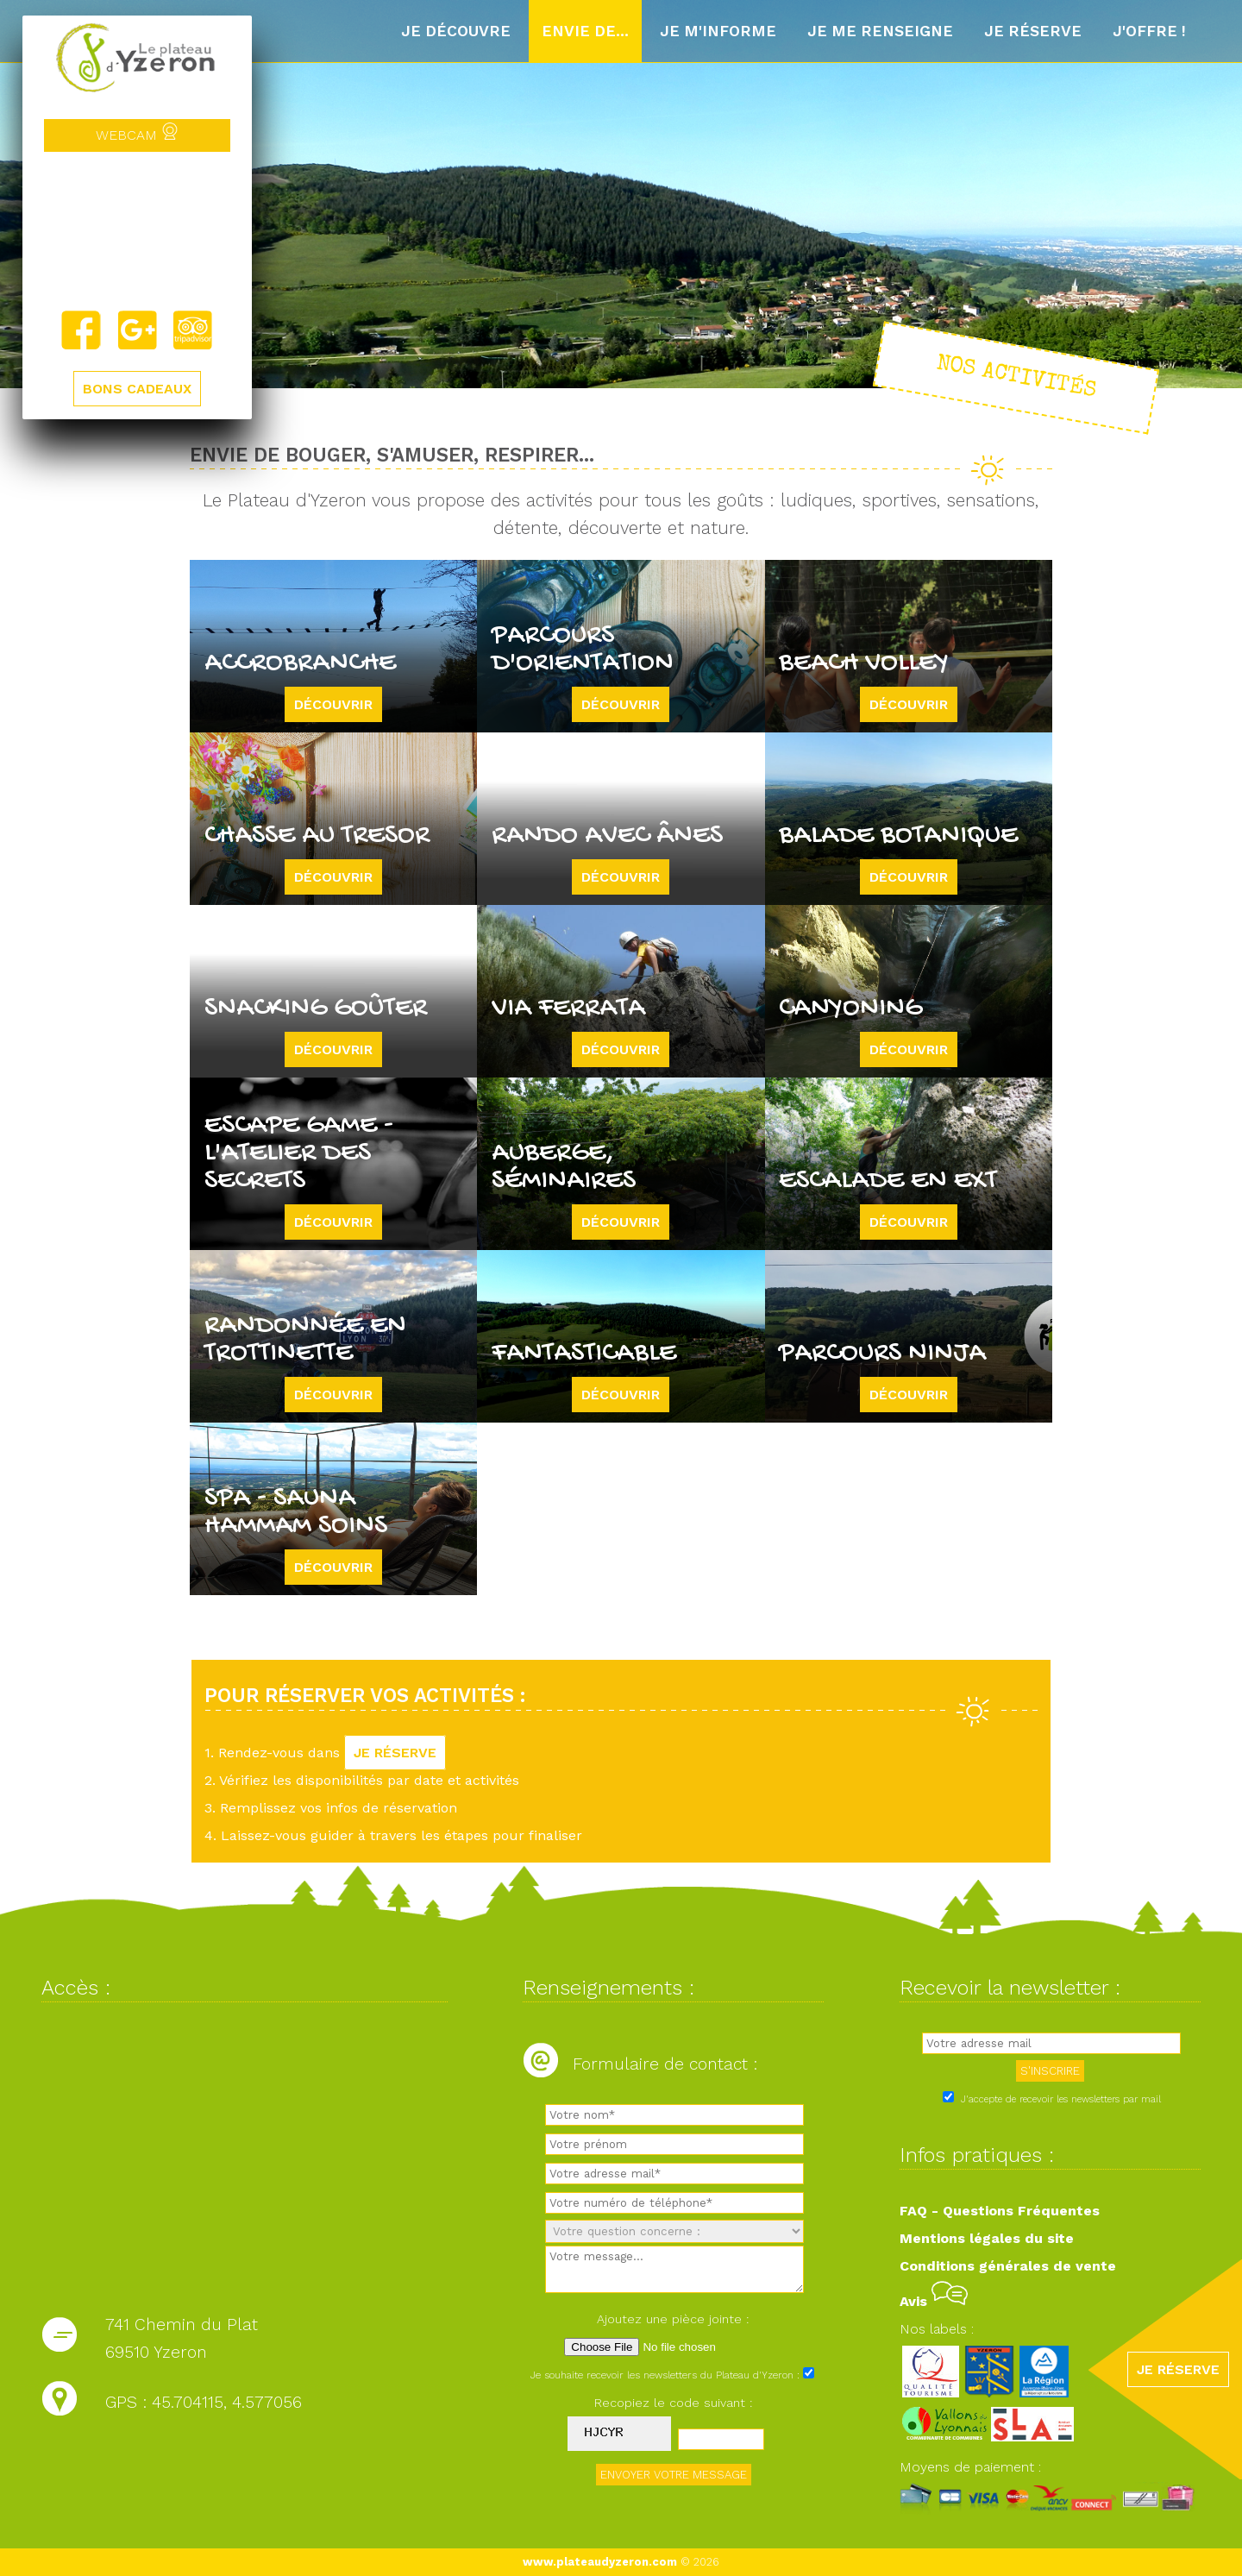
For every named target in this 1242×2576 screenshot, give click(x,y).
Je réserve (1033, 31)
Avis (934, 2301)
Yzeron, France (137, 230)
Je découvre (456, 31)
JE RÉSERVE (395, 1752)
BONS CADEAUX (137, 388)
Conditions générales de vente (1008, 2266)
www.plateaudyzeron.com (600, 2561)
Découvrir (333, 704)
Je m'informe (718, 31)
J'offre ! (1149, 31)
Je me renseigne (880, 31)
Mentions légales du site (987, 2238)
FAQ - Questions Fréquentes (1000, 2210)
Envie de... (585, 31)
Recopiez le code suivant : (673, 2403)
